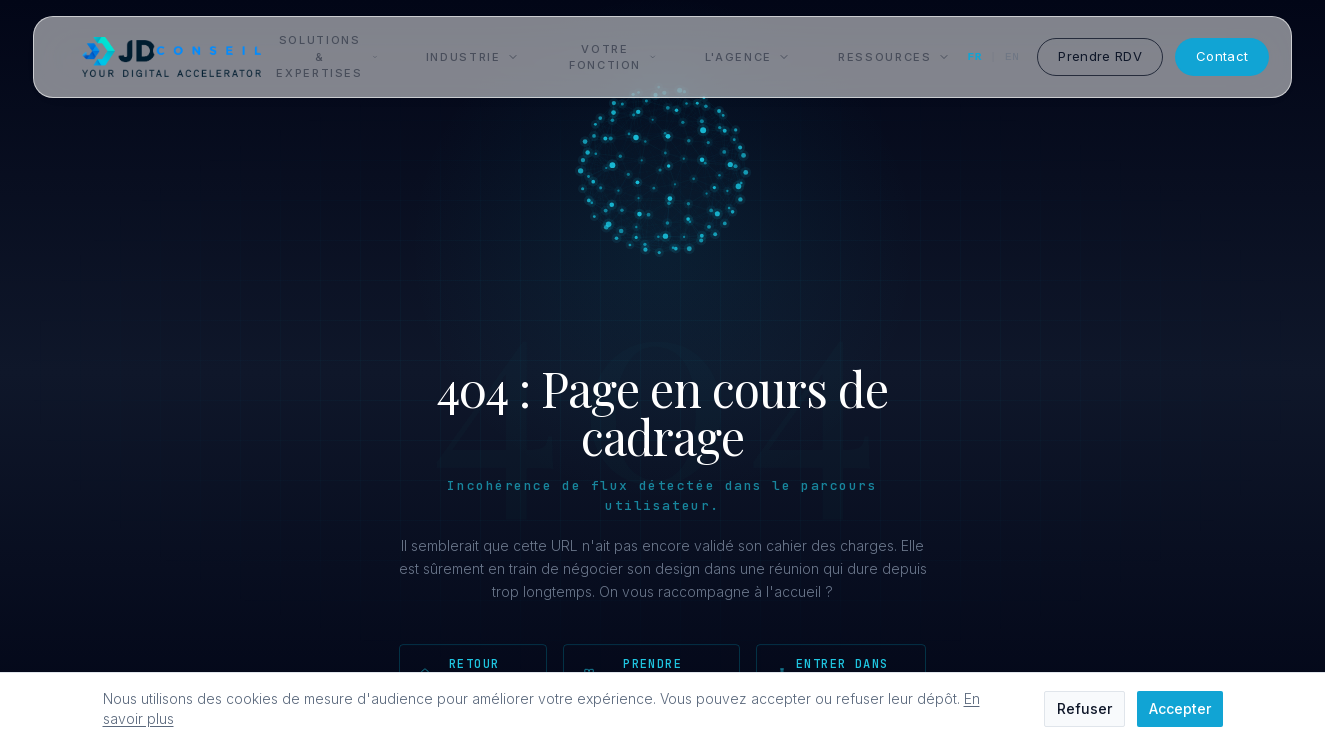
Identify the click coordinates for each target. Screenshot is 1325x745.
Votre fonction (613, 57)
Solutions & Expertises (326, 56)
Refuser (1084, 708)
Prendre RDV (1100, 56)
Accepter (1180, 708)
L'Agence (747, 57)
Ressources (894, 57)
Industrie (472, 57)
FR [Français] (975, 57)
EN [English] (1012, 57)
